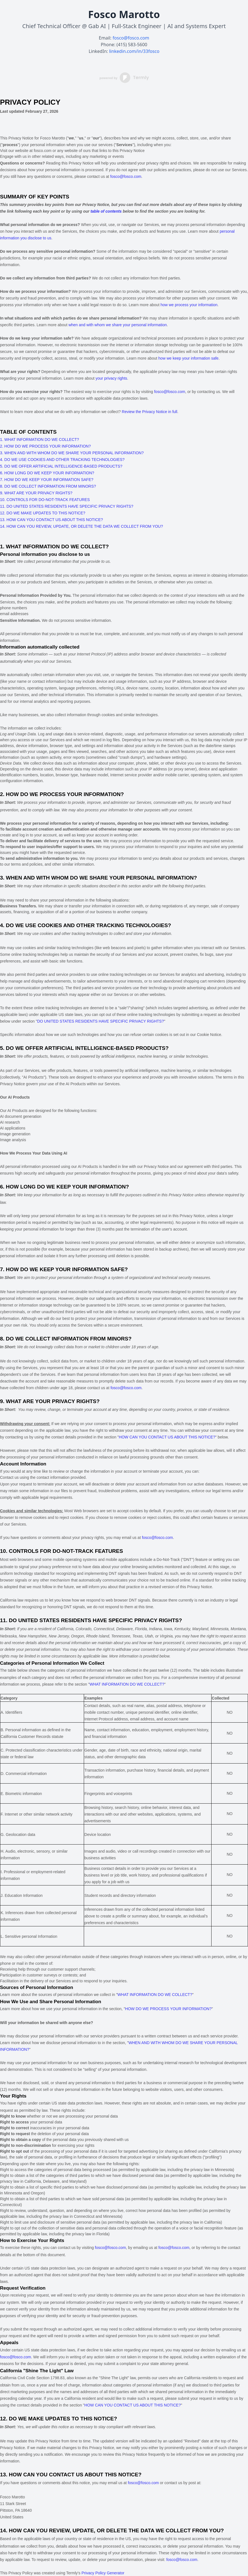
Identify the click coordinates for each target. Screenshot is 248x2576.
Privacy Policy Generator (103, 2573)
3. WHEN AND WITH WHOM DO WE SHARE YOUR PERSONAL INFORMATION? (72, 453)
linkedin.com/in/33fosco (134, 51)
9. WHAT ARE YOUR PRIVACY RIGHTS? (36, 493)
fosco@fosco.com (131, 38)
